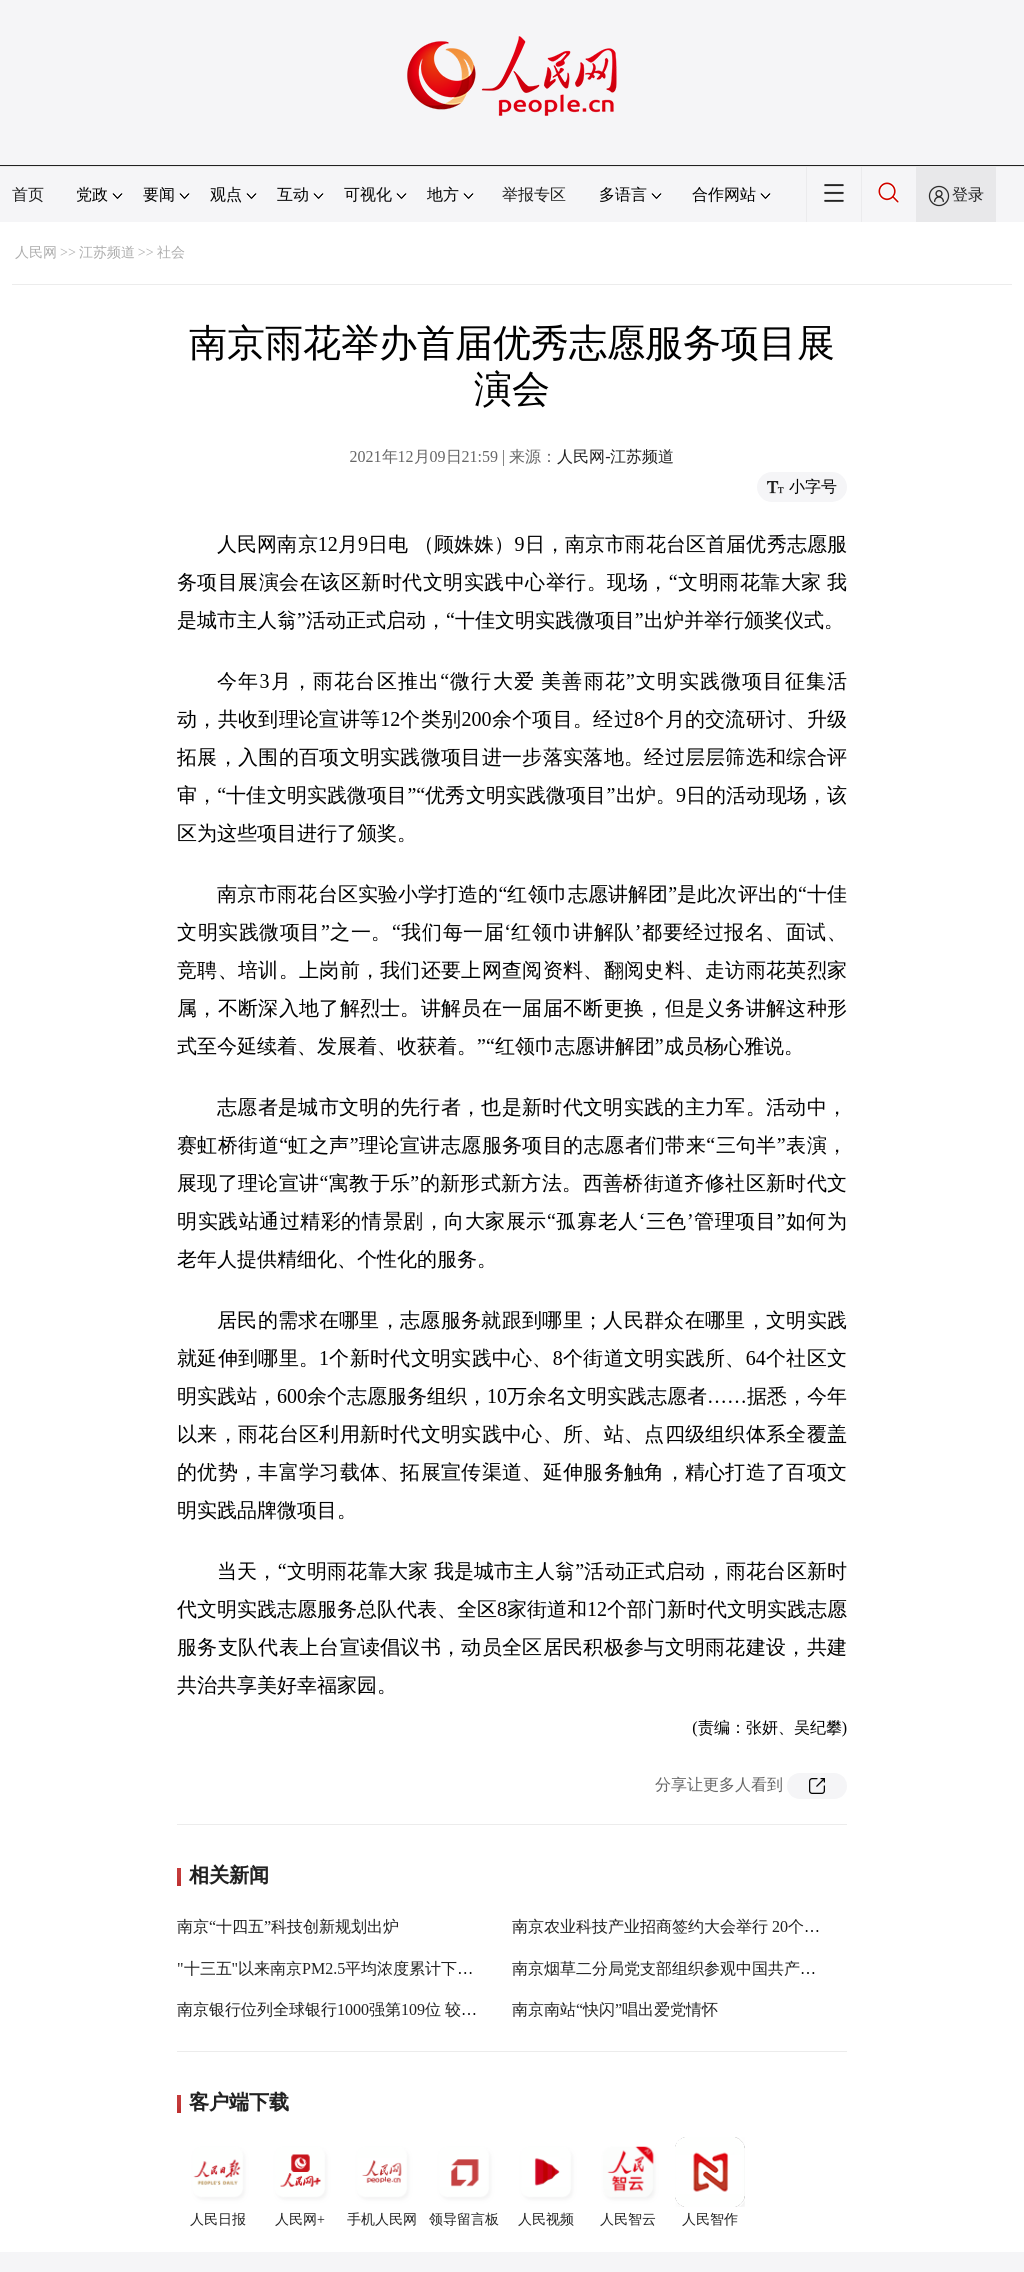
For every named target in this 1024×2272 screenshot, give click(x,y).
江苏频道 (107, 252)
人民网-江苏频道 (615, 456)
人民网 (36, 252)
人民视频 (546, 2182)
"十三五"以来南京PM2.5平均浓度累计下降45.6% (346, 1968)
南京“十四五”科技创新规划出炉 (288, 1926)
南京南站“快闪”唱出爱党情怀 (615, 2009)
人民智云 (628, 2182)
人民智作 (710, 2182)
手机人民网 (382, 2182)
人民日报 (218, 2182)
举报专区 (534, 194)
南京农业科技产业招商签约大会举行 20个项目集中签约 (706, 1926)
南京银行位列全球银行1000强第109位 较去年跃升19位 (367, 2009)
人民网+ (300, 2182)
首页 (28, 194)
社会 (171, 252)
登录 (968, 194)
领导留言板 (464, 2182)
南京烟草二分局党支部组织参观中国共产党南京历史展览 (712, 1968)
